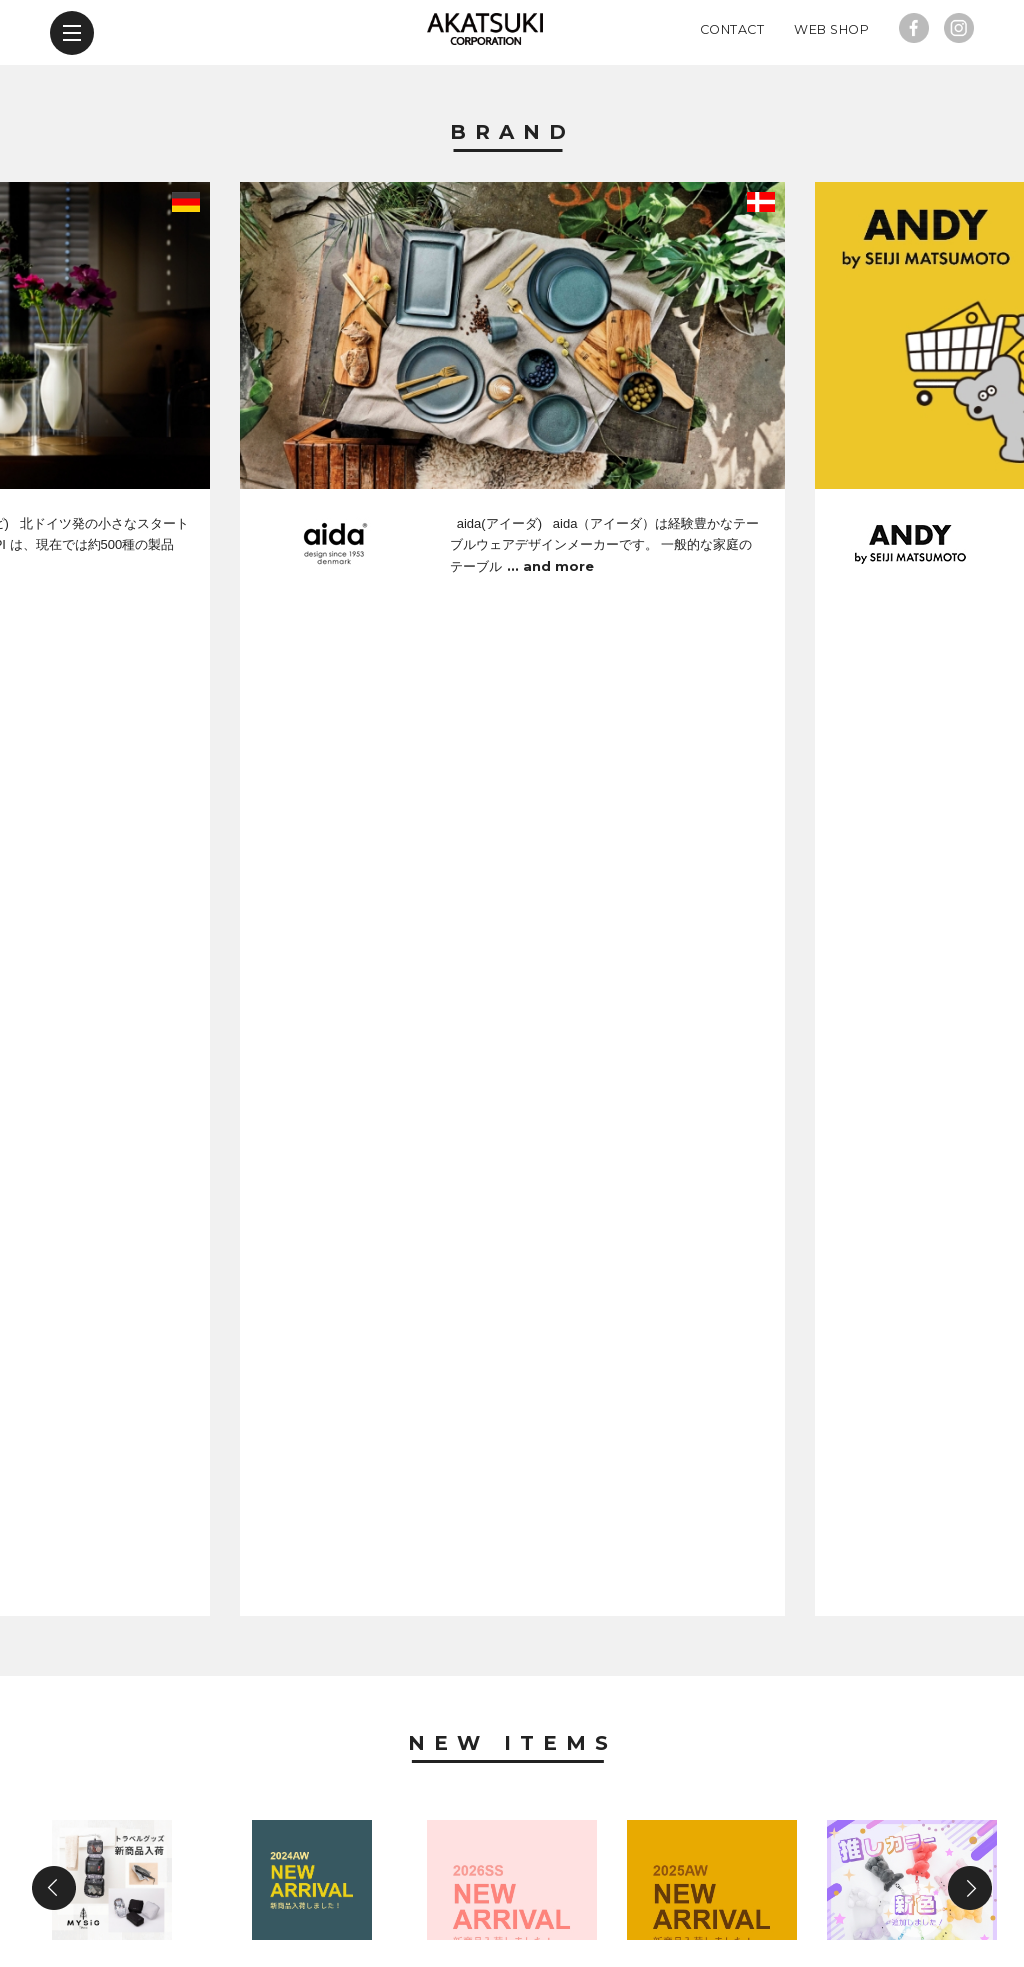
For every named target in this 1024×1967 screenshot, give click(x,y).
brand (125, 1851)
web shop (768, 1851)
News (512, 1265)
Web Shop (831, 94)
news (352, 1851)
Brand (512, 198)
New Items (512, 792)
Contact (732, 94)
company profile (492, 1851)
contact (645, 1851)
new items (241, 1851)
